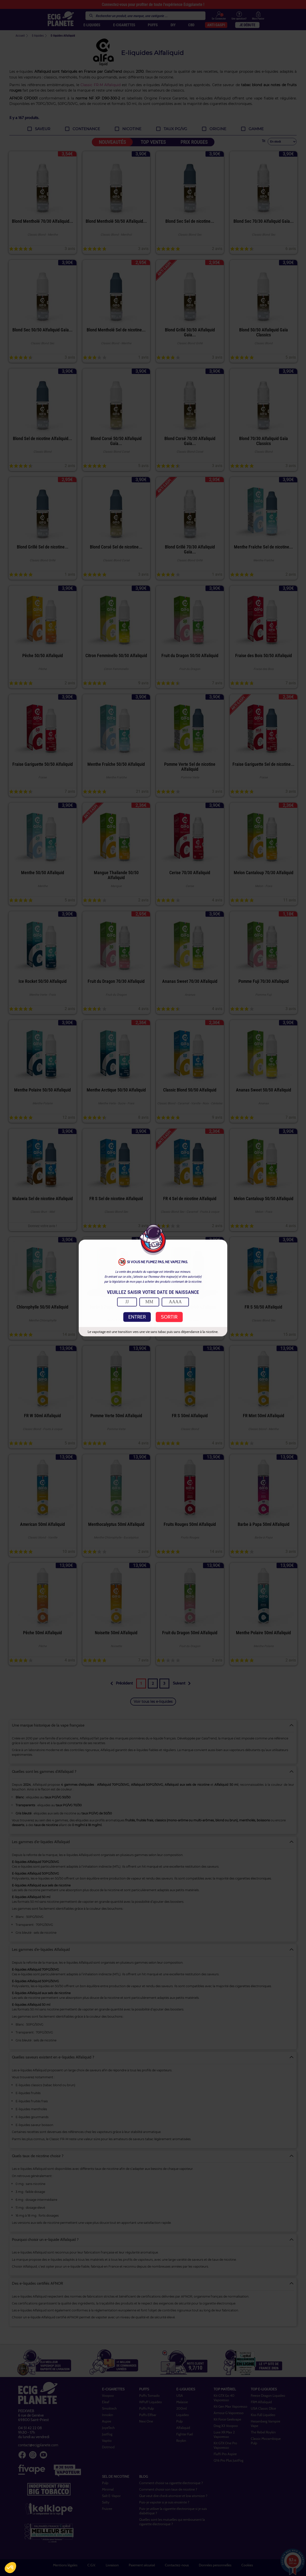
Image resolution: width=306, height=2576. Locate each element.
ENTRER (137, 1317)
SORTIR (169, 1317)
